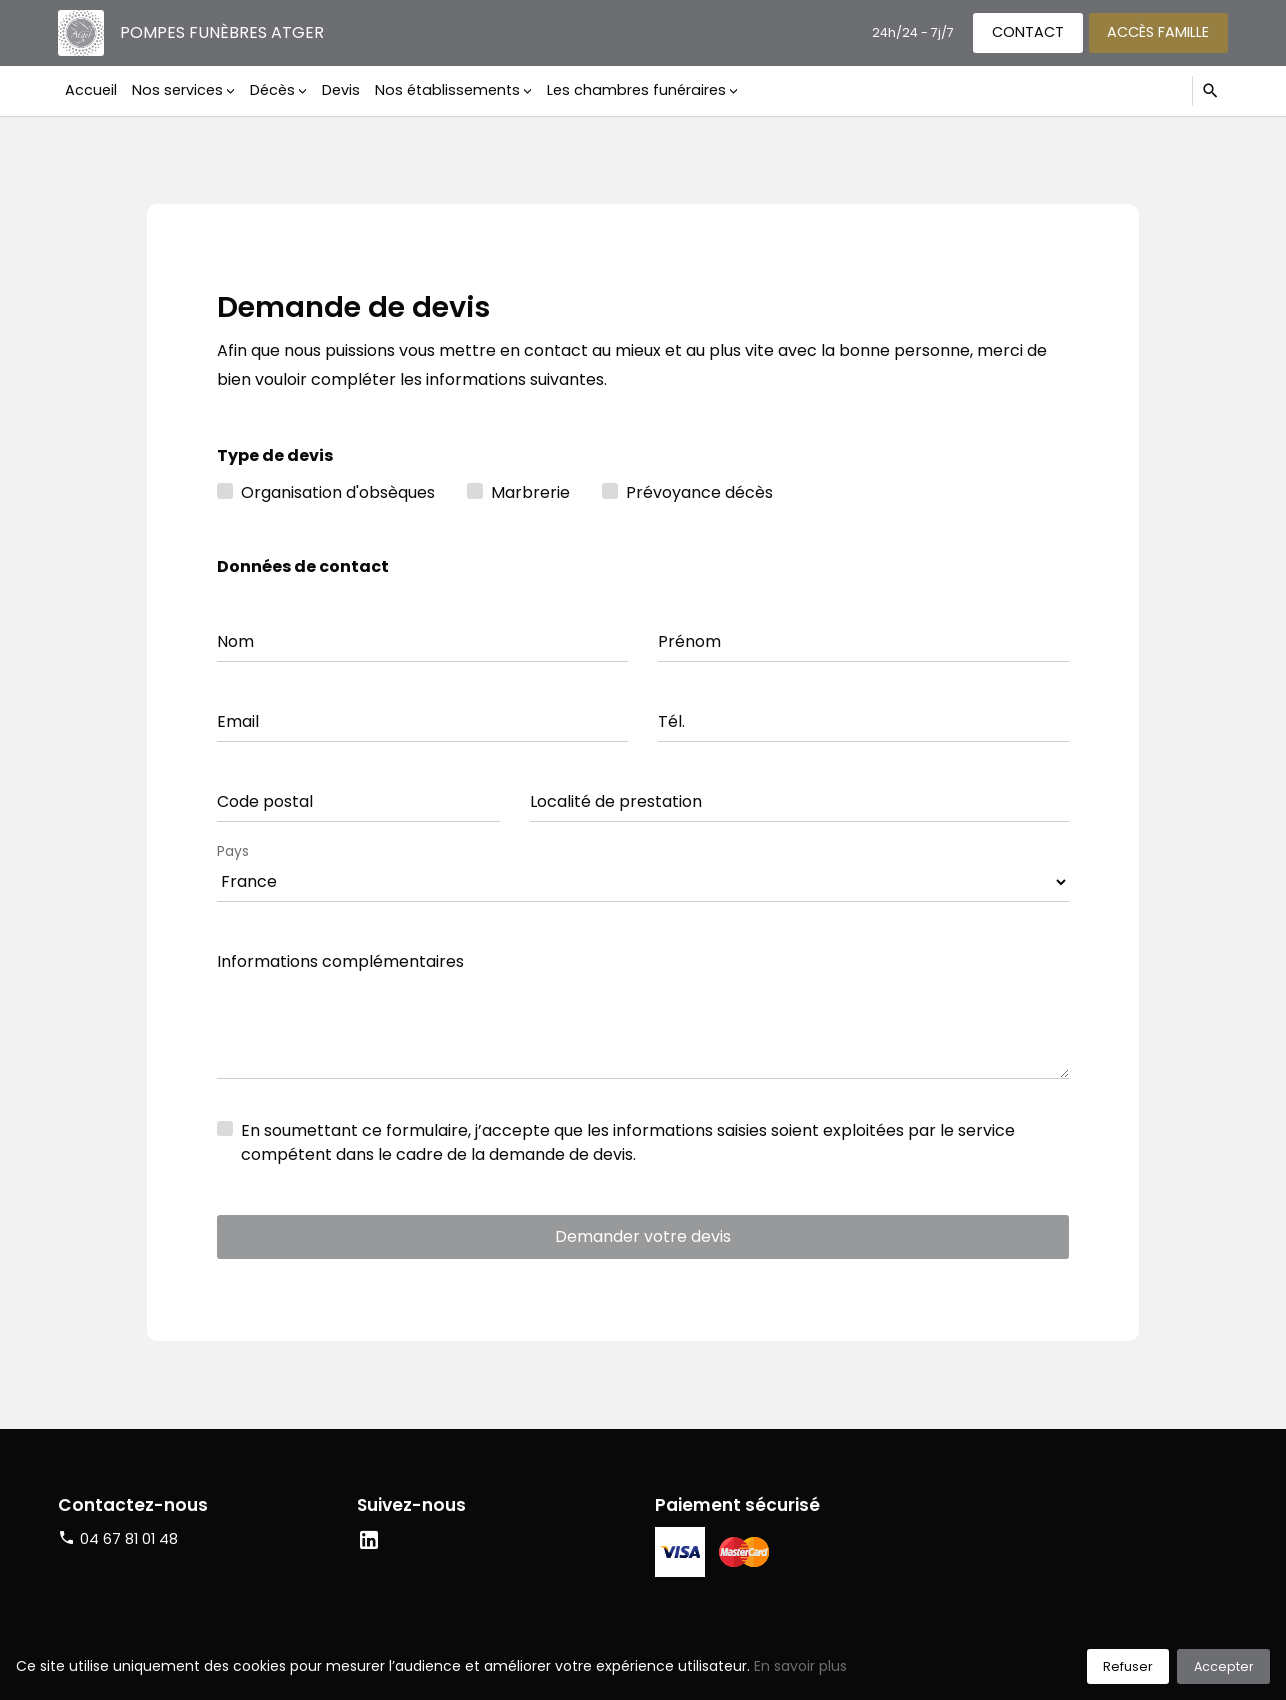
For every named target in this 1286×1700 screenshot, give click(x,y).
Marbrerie (530, 492)
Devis (341, 90)
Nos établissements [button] (447, 90)
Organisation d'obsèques (338, 492)
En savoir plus (800, 1666)
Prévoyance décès (699, 492)
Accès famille (1158, 32)
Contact (1028, 32)
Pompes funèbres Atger (222, 32)
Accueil (91, 90)
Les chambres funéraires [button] (636, 90)
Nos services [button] (177, 90)
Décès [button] (272, 90)
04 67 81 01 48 (129, 1539)
